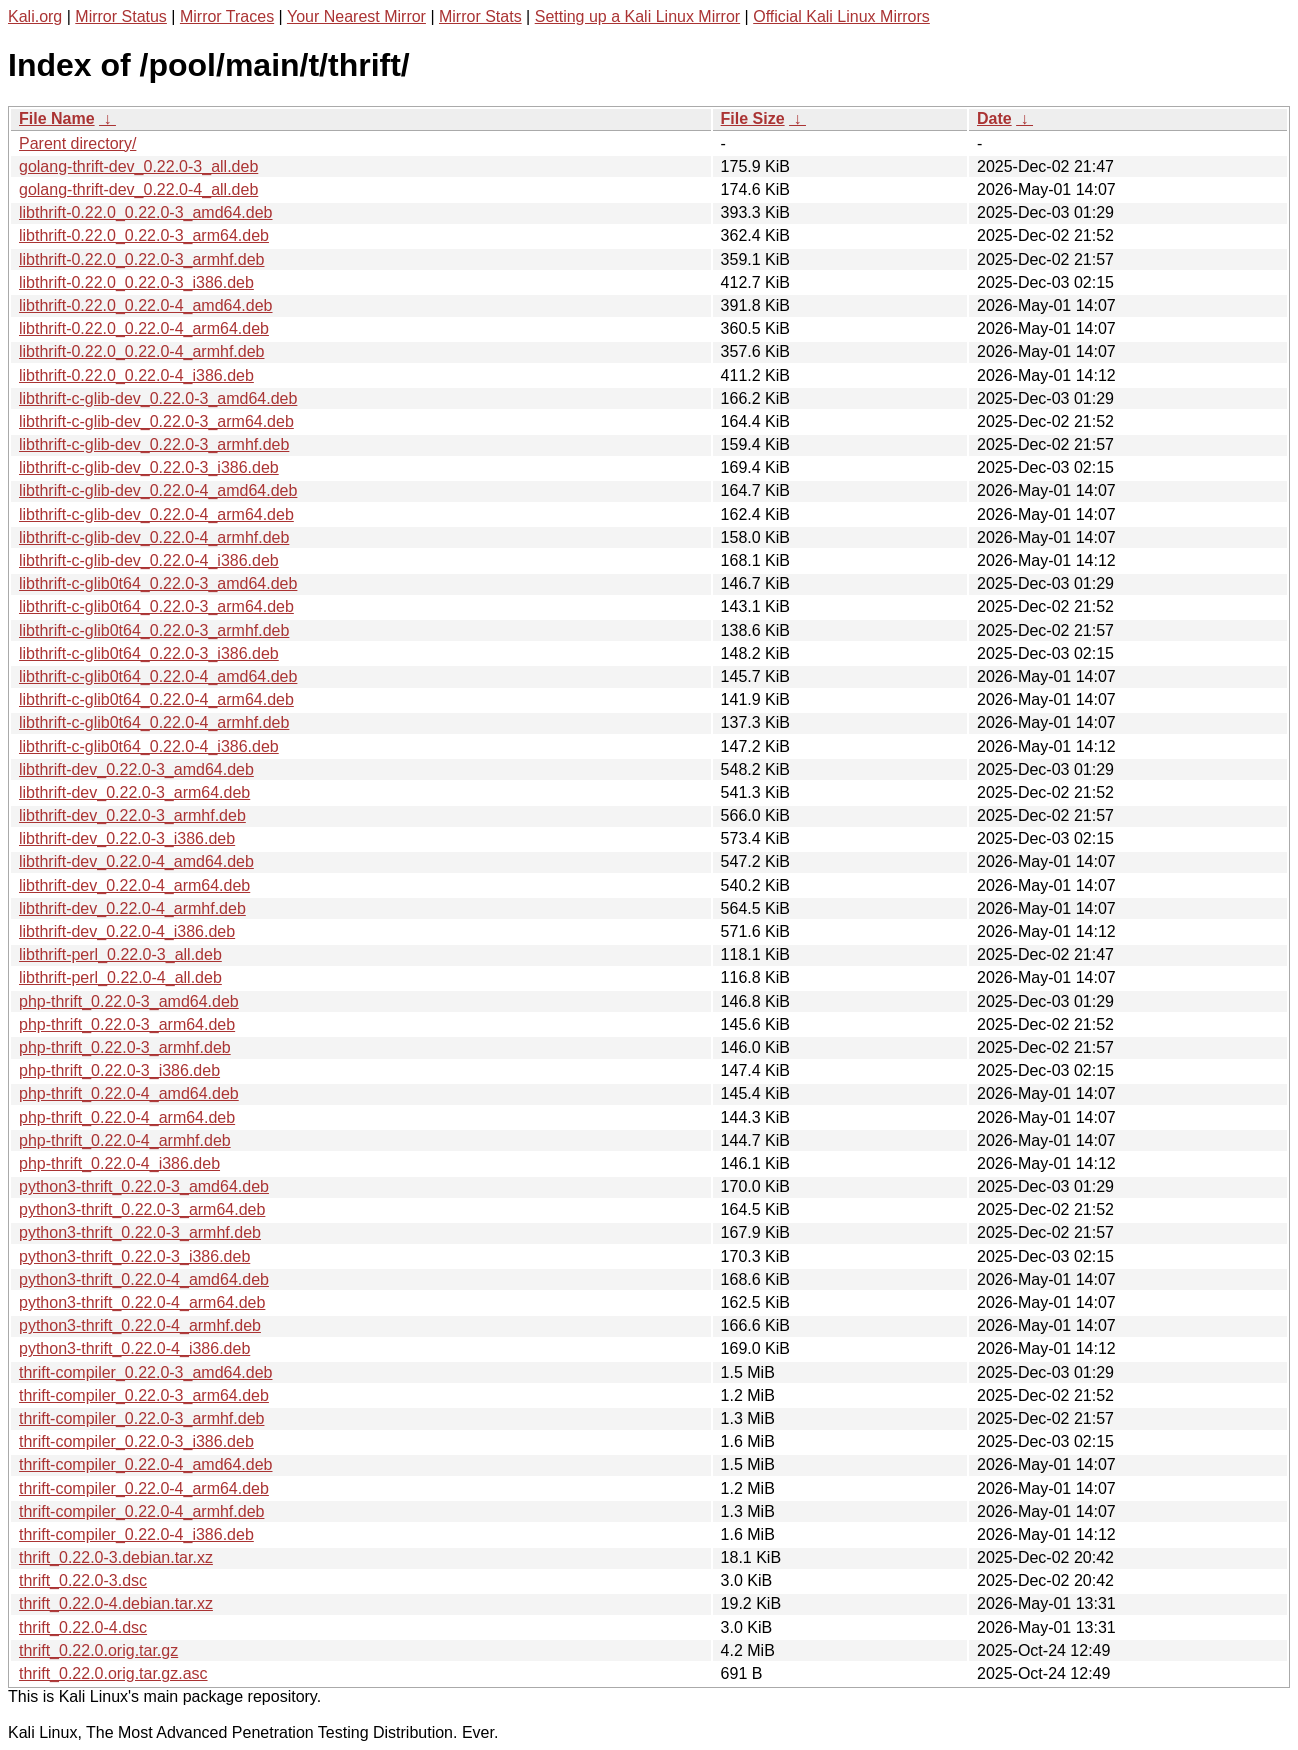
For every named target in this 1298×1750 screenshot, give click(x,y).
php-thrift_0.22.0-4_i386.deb (119, 1163)
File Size (753, 118)
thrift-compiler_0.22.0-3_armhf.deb (141, 1418)
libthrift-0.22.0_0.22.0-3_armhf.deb (141, 259)
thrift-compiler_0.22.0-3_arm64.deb (144, 1395)
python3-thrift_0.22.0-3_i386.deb (134, 1256)
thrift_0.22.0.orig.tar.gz (98, 1650)
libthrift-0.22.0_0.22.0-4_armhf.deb (141, 351)
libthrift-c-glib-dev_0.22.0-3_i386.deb (149, 467)
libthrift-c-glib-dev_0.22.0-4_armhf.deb (154, 537)
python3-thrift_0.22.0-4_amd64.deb (144, 1279)
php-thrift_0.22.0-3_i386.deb (119, 1070)
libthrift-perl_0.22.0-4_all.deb (120, 977)
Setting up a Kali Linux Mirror (637, 16)
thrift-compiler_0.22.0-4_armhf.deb (141, 1511)
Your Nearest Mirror (356, 16)
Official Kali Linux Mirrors (841, 16)
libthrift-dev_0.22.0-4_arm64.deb (134, 885)
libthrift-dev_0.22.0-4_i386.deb (127, 931)
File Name (57, 118)
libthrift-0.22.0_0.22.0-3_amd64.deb (146, 212)
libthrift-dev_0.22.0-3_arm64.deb (134, 792)
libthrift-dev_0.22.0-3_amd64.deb (136, 769)
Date (994, 118)
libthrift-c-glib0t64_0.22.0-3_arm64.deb (156, 606)
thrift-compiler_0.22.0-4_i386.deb (136, 1534)
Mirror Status (121, 16)
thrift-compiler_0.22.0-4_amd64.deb (145, 1464)
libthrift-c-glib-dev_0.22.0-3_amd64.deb (158, 398)
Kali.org (35, 16)
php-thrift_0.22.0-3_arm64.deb (127, 1024)
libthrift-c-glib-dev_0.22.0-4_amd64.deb (158, 490)
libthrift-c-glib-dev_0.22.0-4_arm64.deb (156, 514)
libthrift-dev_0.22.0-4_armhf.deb (132, 908)
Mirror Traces (227, 16)
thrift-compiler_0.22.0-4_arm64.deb (144, 1488)
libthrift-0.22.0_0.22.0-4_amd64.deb (146, 305)
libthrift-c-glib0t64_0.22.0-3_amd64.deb (158, 583)
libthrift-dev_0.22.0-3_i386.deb (127, 838)
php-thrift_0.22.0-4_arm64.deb (127, 1117)
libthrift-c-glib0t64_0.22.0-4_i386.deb (149, 746)
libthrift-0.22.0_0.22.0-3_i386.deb (136, 282)
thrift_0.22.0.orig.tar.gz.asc (113, 1673)
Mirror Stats (480, 16)
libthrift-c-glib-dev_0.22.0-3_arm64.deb (156, 421)
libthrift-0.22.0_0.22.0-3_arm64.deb (144, 235)
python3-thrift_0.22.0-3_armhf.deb (140, 1232)
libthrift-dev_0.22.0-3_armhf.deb (132, 815)
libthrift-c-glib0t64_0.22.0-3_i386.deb (149, 653)
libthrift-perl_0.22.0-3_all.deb (120, 954)
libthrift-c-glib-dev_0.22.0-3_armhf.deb (154, 444)
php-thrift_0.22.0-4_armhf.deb (125, 1140)
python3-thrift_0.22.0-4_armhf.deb (140, 1325)
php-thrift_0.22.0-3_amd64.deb (129, 1001)
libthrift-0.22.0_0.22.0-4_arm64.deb (144, 328)
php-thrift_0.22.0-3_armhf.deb (125, 1047)
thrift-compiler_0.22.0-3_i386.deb (136, 1441)
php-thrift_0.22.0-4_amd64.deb (129, 1093)
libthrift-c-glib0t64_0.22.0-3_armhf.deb (154, 630)
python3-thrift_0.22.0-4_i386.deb (134, 1348)
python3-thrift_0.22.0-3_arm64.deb (142, 1209)
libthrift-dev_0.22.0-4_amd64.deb (136, 861)
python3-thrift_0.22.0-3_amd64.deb (144, 1186)
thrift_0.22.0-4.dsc (83, 1627)
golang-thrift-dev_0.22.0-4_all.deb (138, 189)
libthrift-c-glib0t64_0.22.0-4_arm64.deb (156, 699)
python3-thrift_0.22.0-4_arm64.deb (142, 1302)
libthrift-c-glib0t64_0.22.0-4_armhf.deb (154, 722)
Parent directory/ (77, 143)
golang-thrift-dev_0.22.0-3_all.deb (138, 166)
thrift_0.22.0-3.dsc (83, 1580)
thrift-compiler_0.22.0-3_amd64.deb (145, 1372)
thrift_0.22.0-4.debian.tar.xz (116, 1603)
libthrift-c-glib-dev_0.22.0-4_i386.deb (149, 560)
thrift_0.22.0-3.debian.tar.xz (116, 1557)
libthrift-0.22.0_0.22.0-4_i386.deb (136, 375)
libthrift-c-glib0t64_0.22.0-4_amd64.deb (158, 676)
